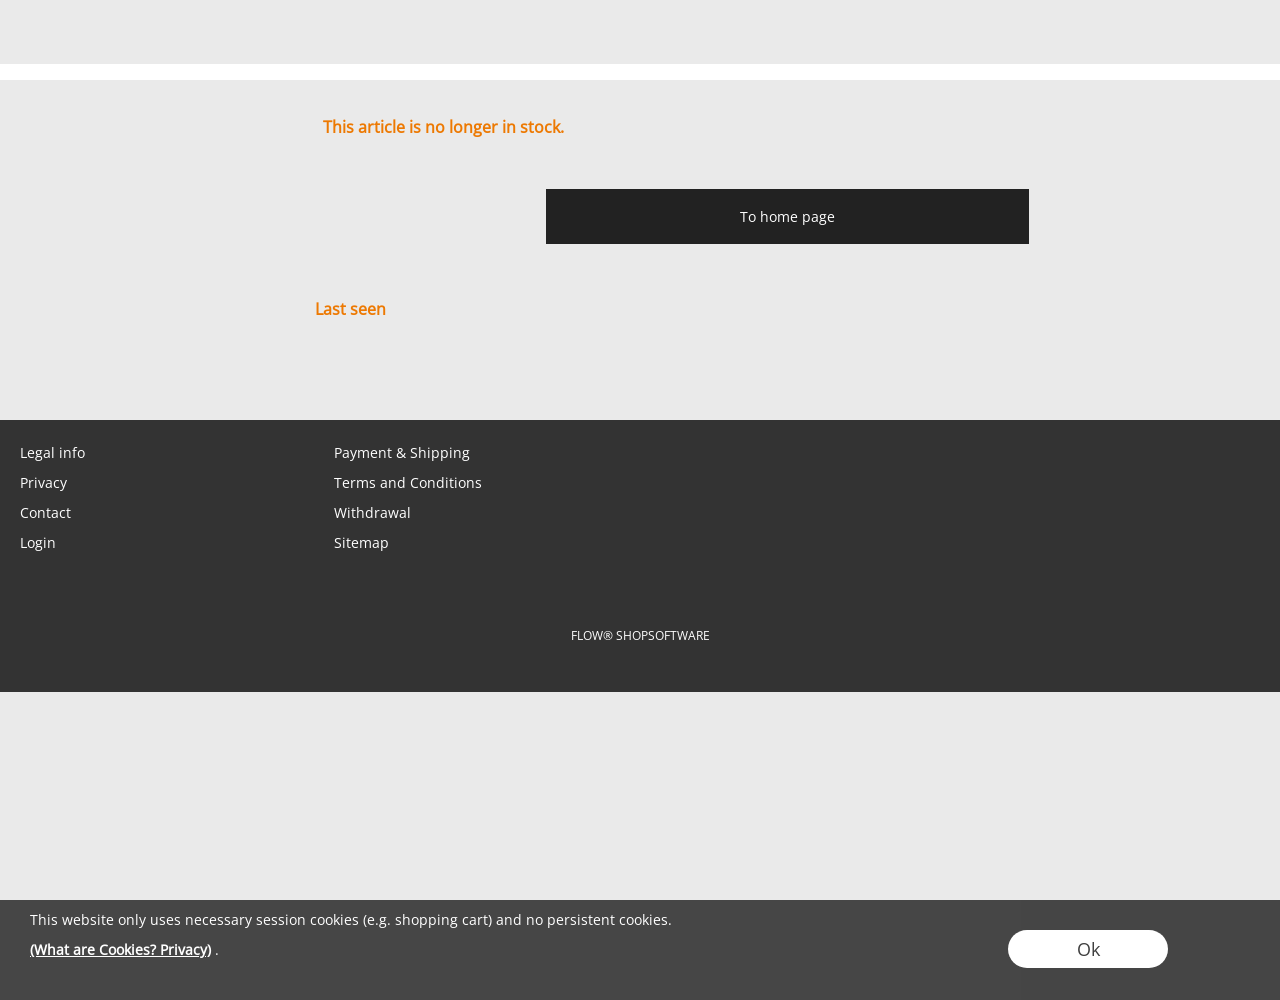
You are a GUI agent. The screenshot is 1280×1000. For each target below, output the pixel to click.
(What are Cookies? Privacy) (120, 949)
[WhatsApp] (79, 380)
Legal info (52, 452)
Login (38, 542)
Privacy (43, 482)
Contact (45, 512)
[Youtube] (241, 380)
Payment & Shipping (402, 452)
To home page (787, 216)
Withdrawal (372, 512)
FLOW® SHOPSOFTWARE (640, 635)
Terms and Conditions (408, 482)
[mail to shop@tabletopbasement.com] (25, 380)
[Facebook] (133, 380)
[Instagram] (187, 380)
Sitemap (361, 542)
